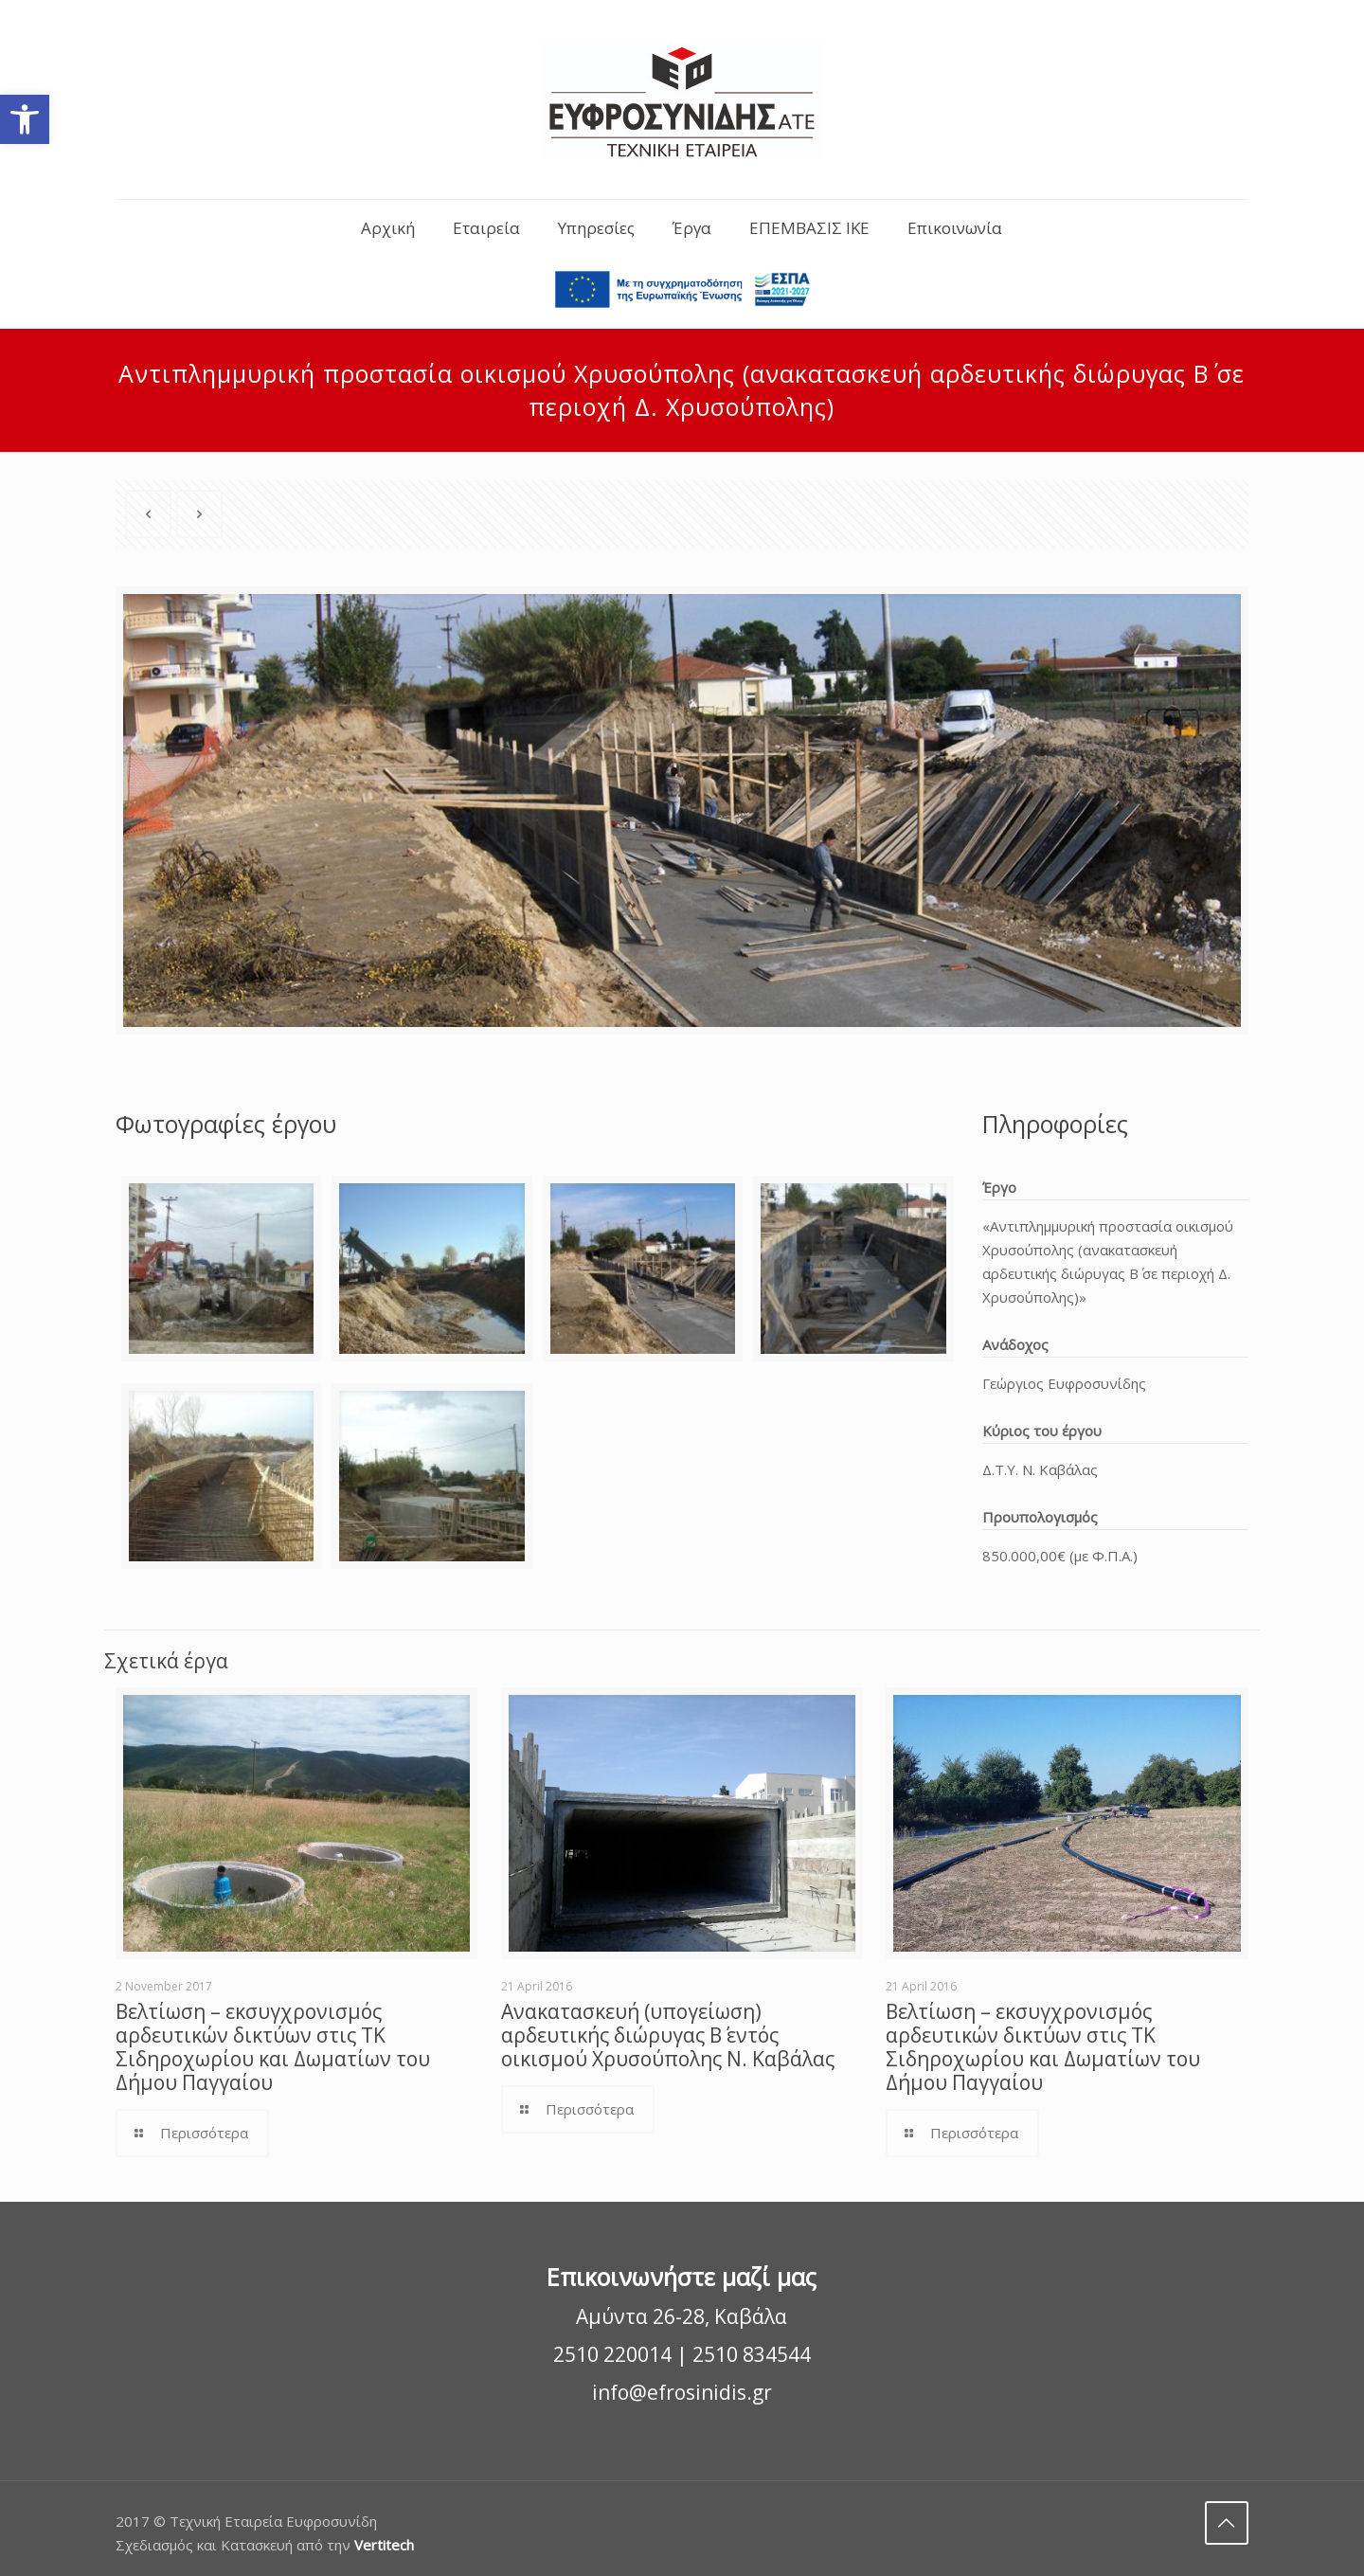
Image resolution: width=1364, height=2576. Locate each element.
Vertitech (384, 2544)
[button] (24, 119)
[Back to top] (1226, 2523)
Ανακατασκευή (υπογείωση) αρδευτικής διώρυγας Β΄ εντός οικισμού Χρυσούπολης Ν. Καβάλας (668, 2035)
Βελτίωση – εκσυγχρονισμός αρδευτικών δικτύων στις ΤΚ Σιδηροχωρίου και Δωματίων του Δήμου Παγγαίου (273, 2047)
